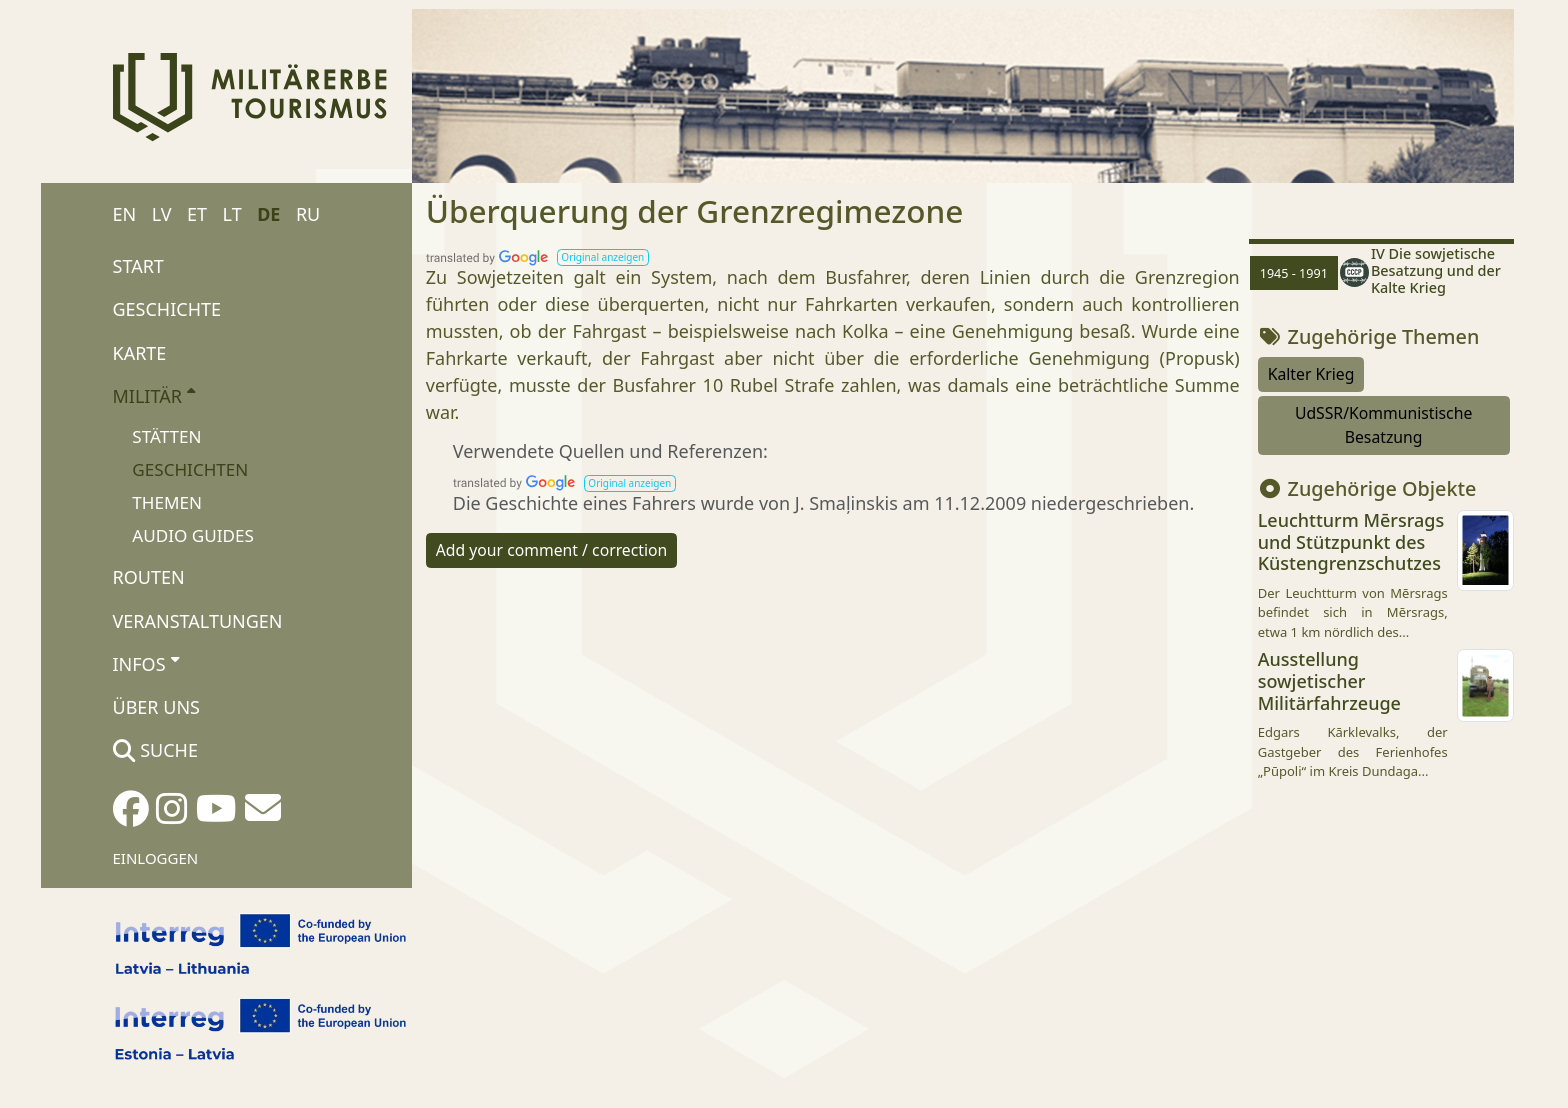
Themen (167, 502)
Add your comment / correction (552, 550)
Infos (146, 663)
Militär (154, 395)
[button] (603, 257)
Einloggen (156, 858)
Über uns (156, 707)
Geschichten (190, 469)
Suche (155, 750)
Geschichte (167, 309)
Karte (140, 353)
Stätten (166, 436)
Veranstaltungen (198, 621)
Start (138, 266)
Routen (149, 577)
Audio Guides (193, 535)
